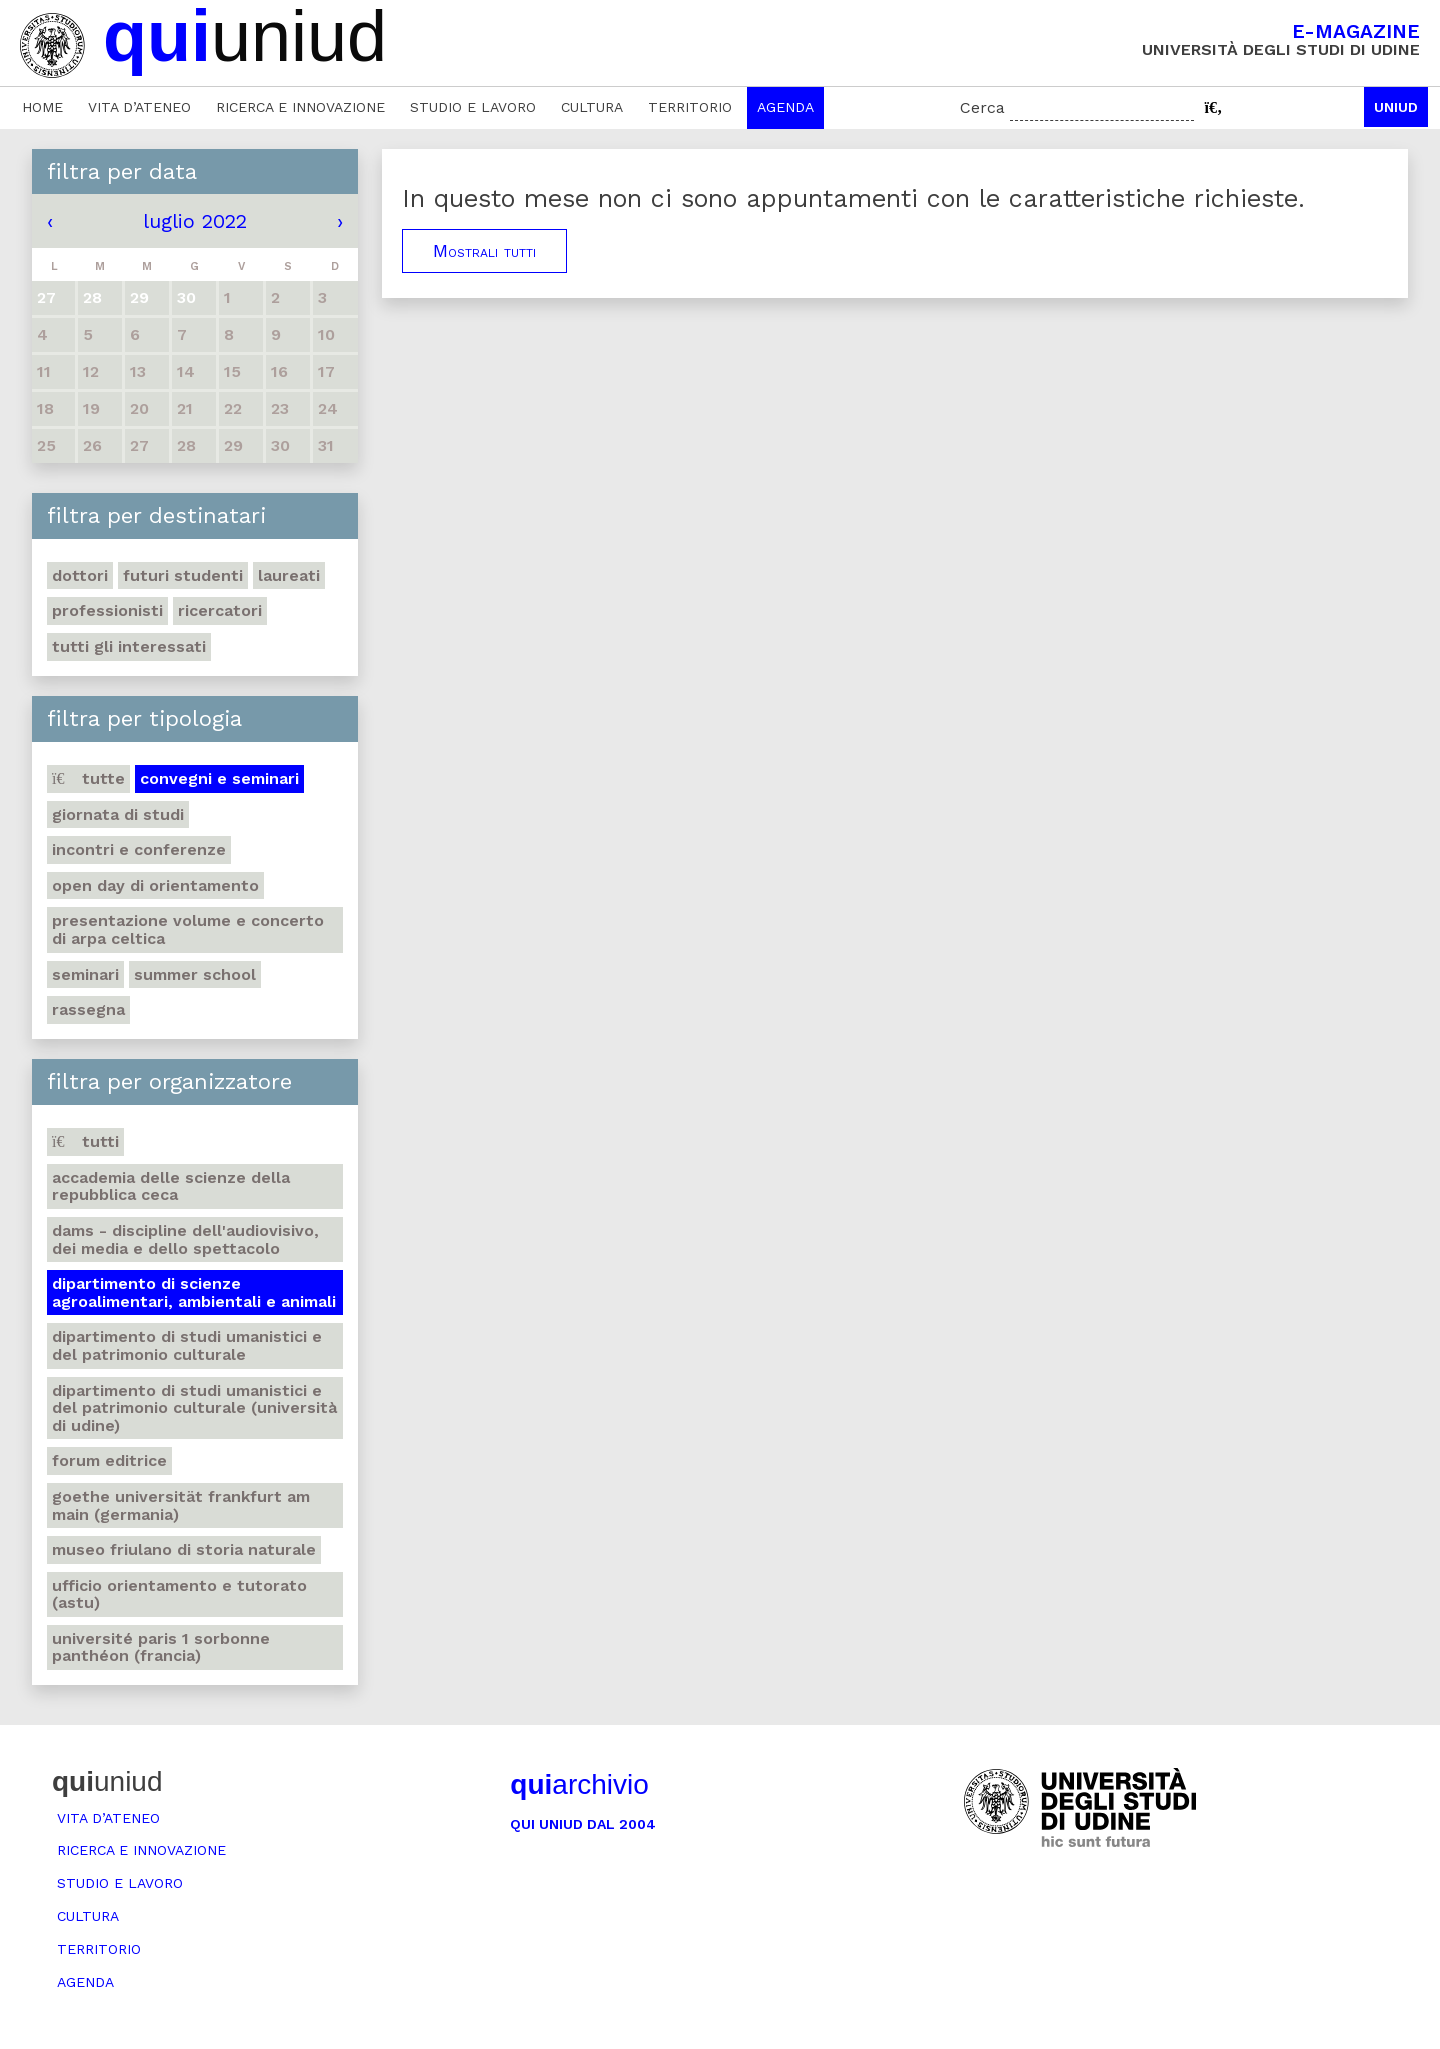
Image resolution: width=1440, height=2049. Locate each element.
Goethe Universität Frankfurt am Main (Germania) (181, 1505)
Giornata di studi (118, 814)
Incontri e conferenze (139, 849)
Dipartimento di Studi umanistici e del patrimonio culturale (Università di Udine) (194, 1408)
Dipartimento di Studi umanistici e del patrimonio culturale (187, 1345)
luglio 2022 (195, 221)
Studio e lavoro (473, 107)
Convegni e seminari (219, 778)
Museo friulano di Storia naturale (184, 1549)
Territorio (690, 107)
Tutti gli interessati (129, 646)
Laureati (289, 575)
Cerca (982, 107)
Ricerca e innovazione (300, 107)
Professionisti (107, 610)
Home (42, 107)
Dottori (80, 575)
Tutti (85, 1141)
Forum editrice (109, 1460)
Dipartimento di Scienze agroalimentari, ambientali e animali (194, 1292)
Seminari (85, 974)
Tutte (88, 778)
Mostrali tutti (484, 251)
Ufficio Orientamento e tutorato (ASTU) (179, 1594)
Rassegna (88, 1009)
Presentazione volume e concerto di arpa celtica (188, 929)
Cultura (592, 107)
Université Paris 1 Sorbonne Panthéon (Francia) (161, 1647)
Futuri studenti (183, 575)
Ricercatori (220, 610)
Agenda (785, 107)
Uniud (1396, 107)
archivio (579, 1784)
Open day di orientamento (155, 885)
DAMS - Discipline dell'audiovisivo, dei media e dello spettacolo (185, 1239)
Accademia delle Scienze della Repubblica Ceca (171, 1186)
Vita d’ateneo (139, 107)
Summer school (195, 974)
